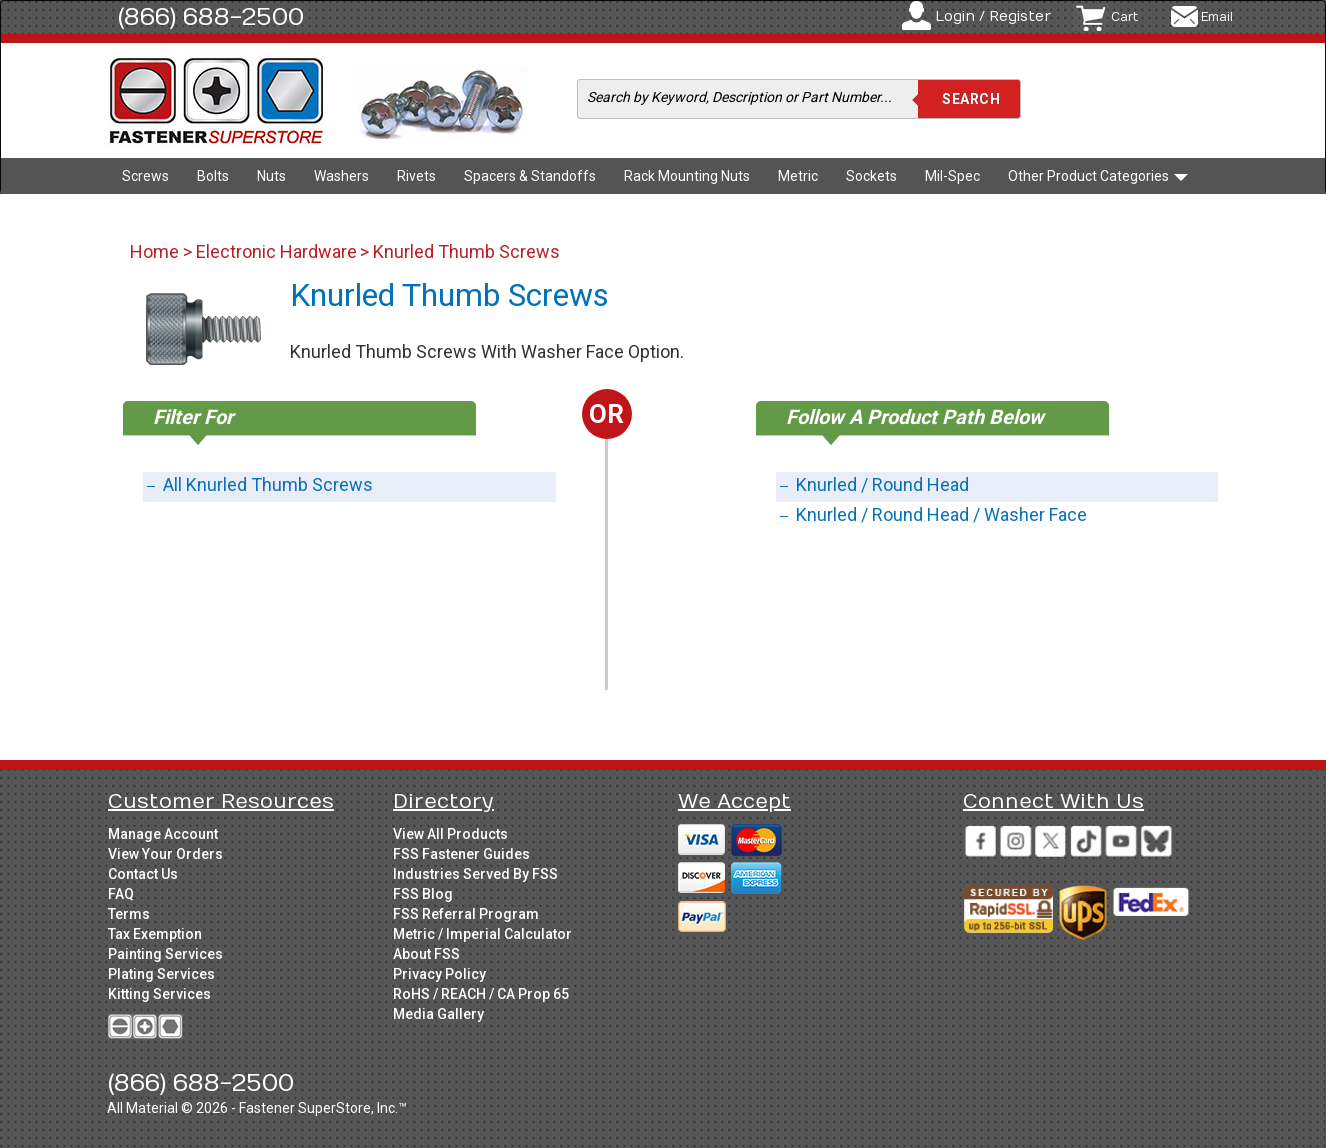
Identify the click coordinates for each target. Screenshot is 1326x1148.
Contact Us (143, 874)
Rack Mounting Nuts (687, 176)
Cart (1124, 17)
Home (156, 251)
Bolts (213, 176)
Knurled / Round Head (882, 484)
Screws (145, 176)
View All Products (450, 834)
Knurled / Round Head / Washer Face (941, 514)
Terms (129, 914)
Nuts (271, 176)
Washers (341, 176)
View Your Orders (165, 854)
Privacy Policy (439, 974)
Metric (798, 176)
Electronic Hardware (276, 251)
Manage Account (163, 834)
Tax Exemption (155, 934)
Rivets (416, 176)
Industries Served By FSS (475, 874)
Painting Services (165, 954)
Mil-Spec (952, 176)
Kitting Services (159, 994)
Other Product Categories (1098, 176)
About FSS (426, 954)
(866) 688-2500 (211, 17)
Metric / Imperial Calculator (482, 934)
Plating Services (161, 974)
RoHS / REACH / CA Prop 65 (481, 994)
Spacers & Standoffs (530, 176)
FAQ (121, 894)
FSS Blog (423, 894)
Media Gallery (438, 1014)
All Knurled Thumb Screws (268, 484)
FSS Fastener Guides (461, 854)
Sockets (871, 176)
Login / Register (993, 16)
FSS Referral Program (466, 914)
